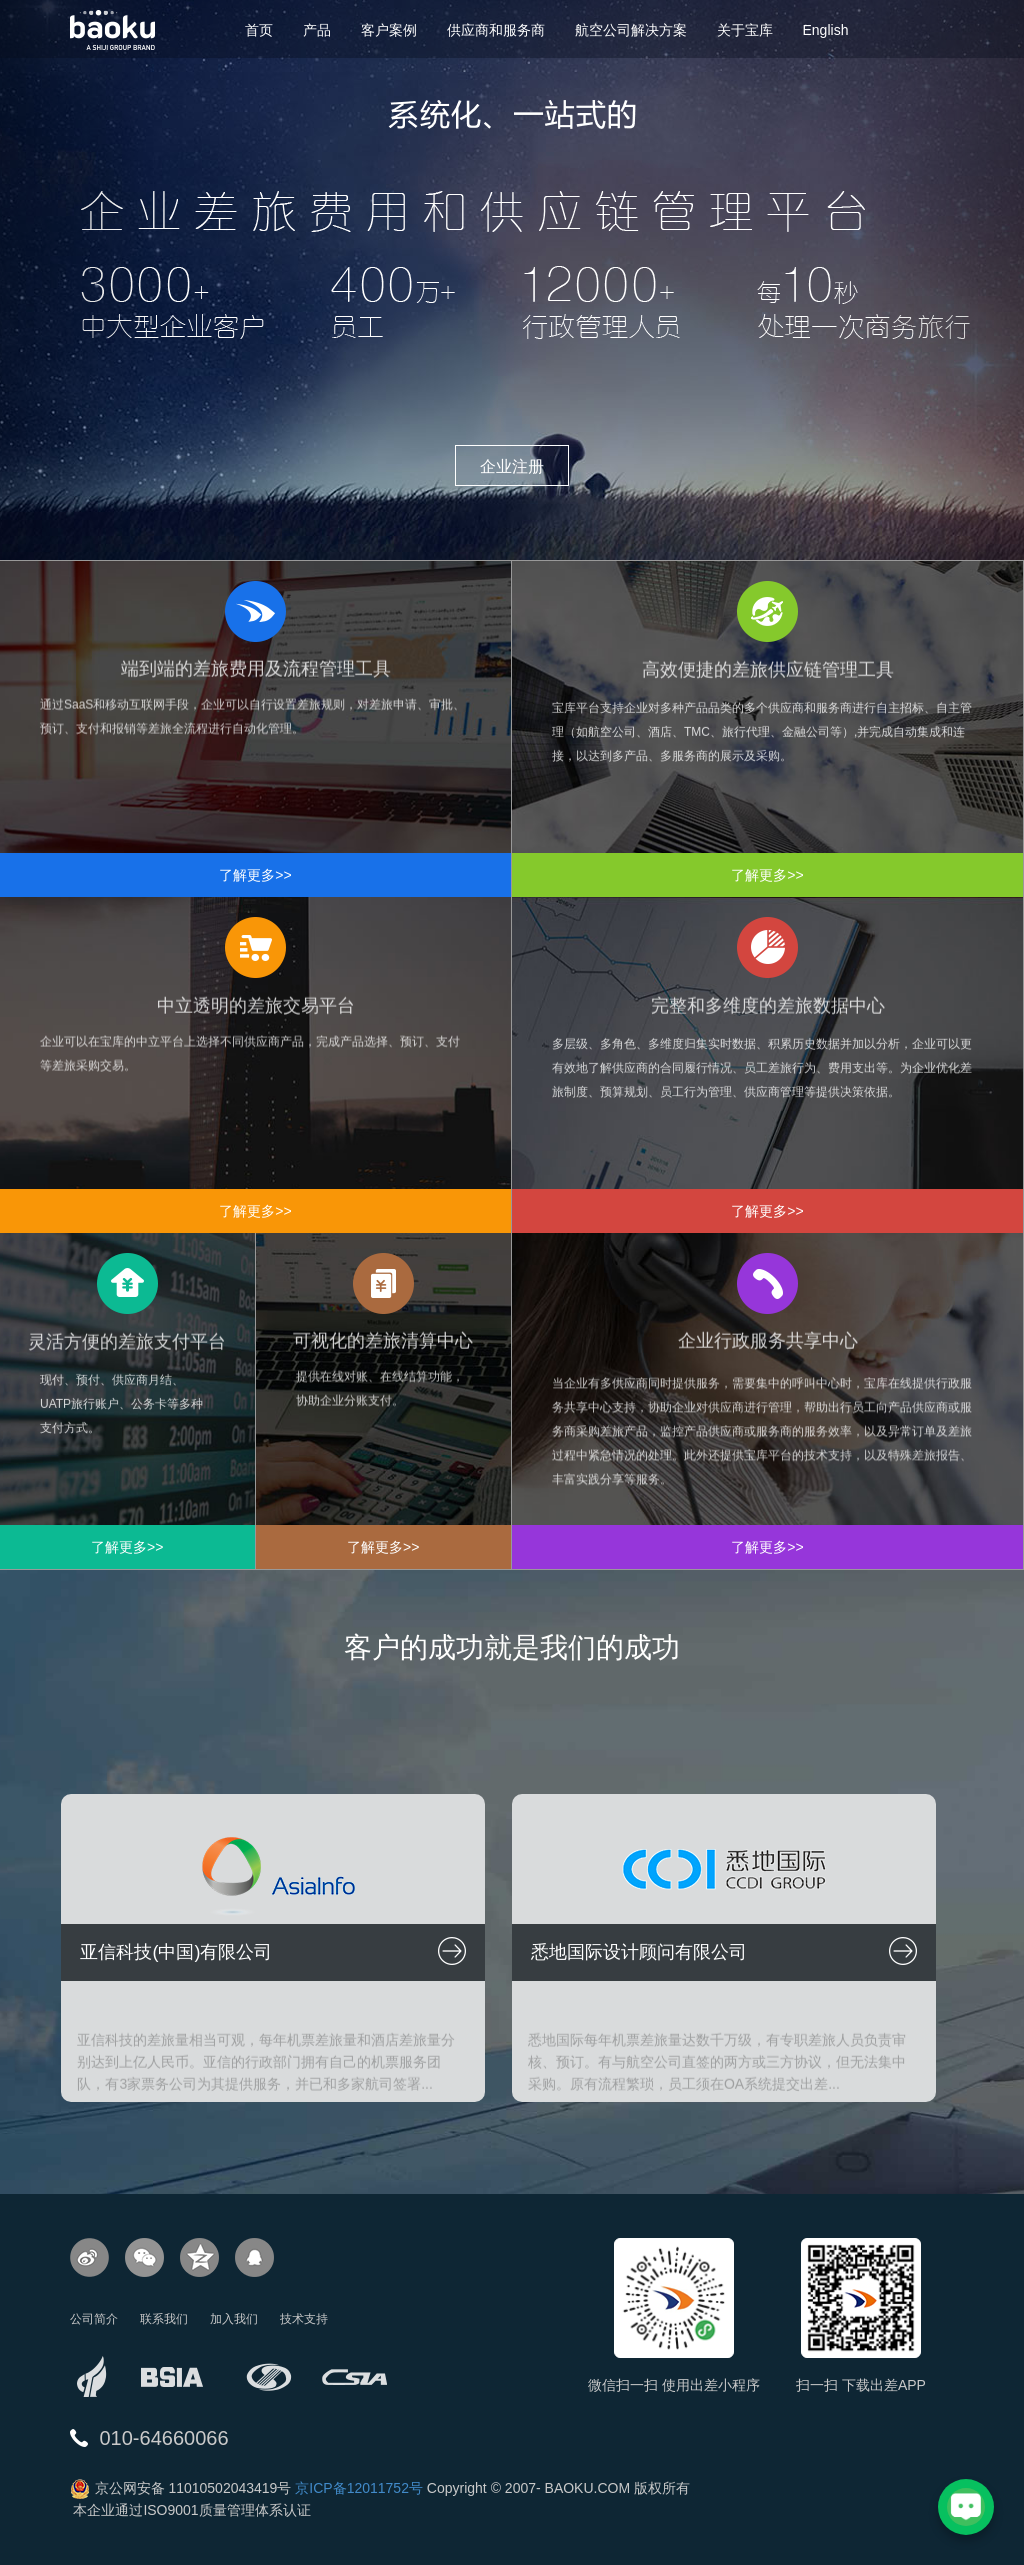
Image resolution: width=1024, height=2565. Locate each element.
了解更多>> (255, 875)
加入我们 (234, 2319)
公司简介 (94, 2319)
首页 (259, 30)
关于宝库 (745, 30)
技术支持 (304, 2319)
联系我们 (164, 2319)
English (826, 30)
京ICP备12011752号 (359, 2488)
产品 (317, 30)
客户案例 (389, 30)
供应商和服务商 (496, 30)
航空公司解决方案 (631, 30)
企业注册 (512, 466)
